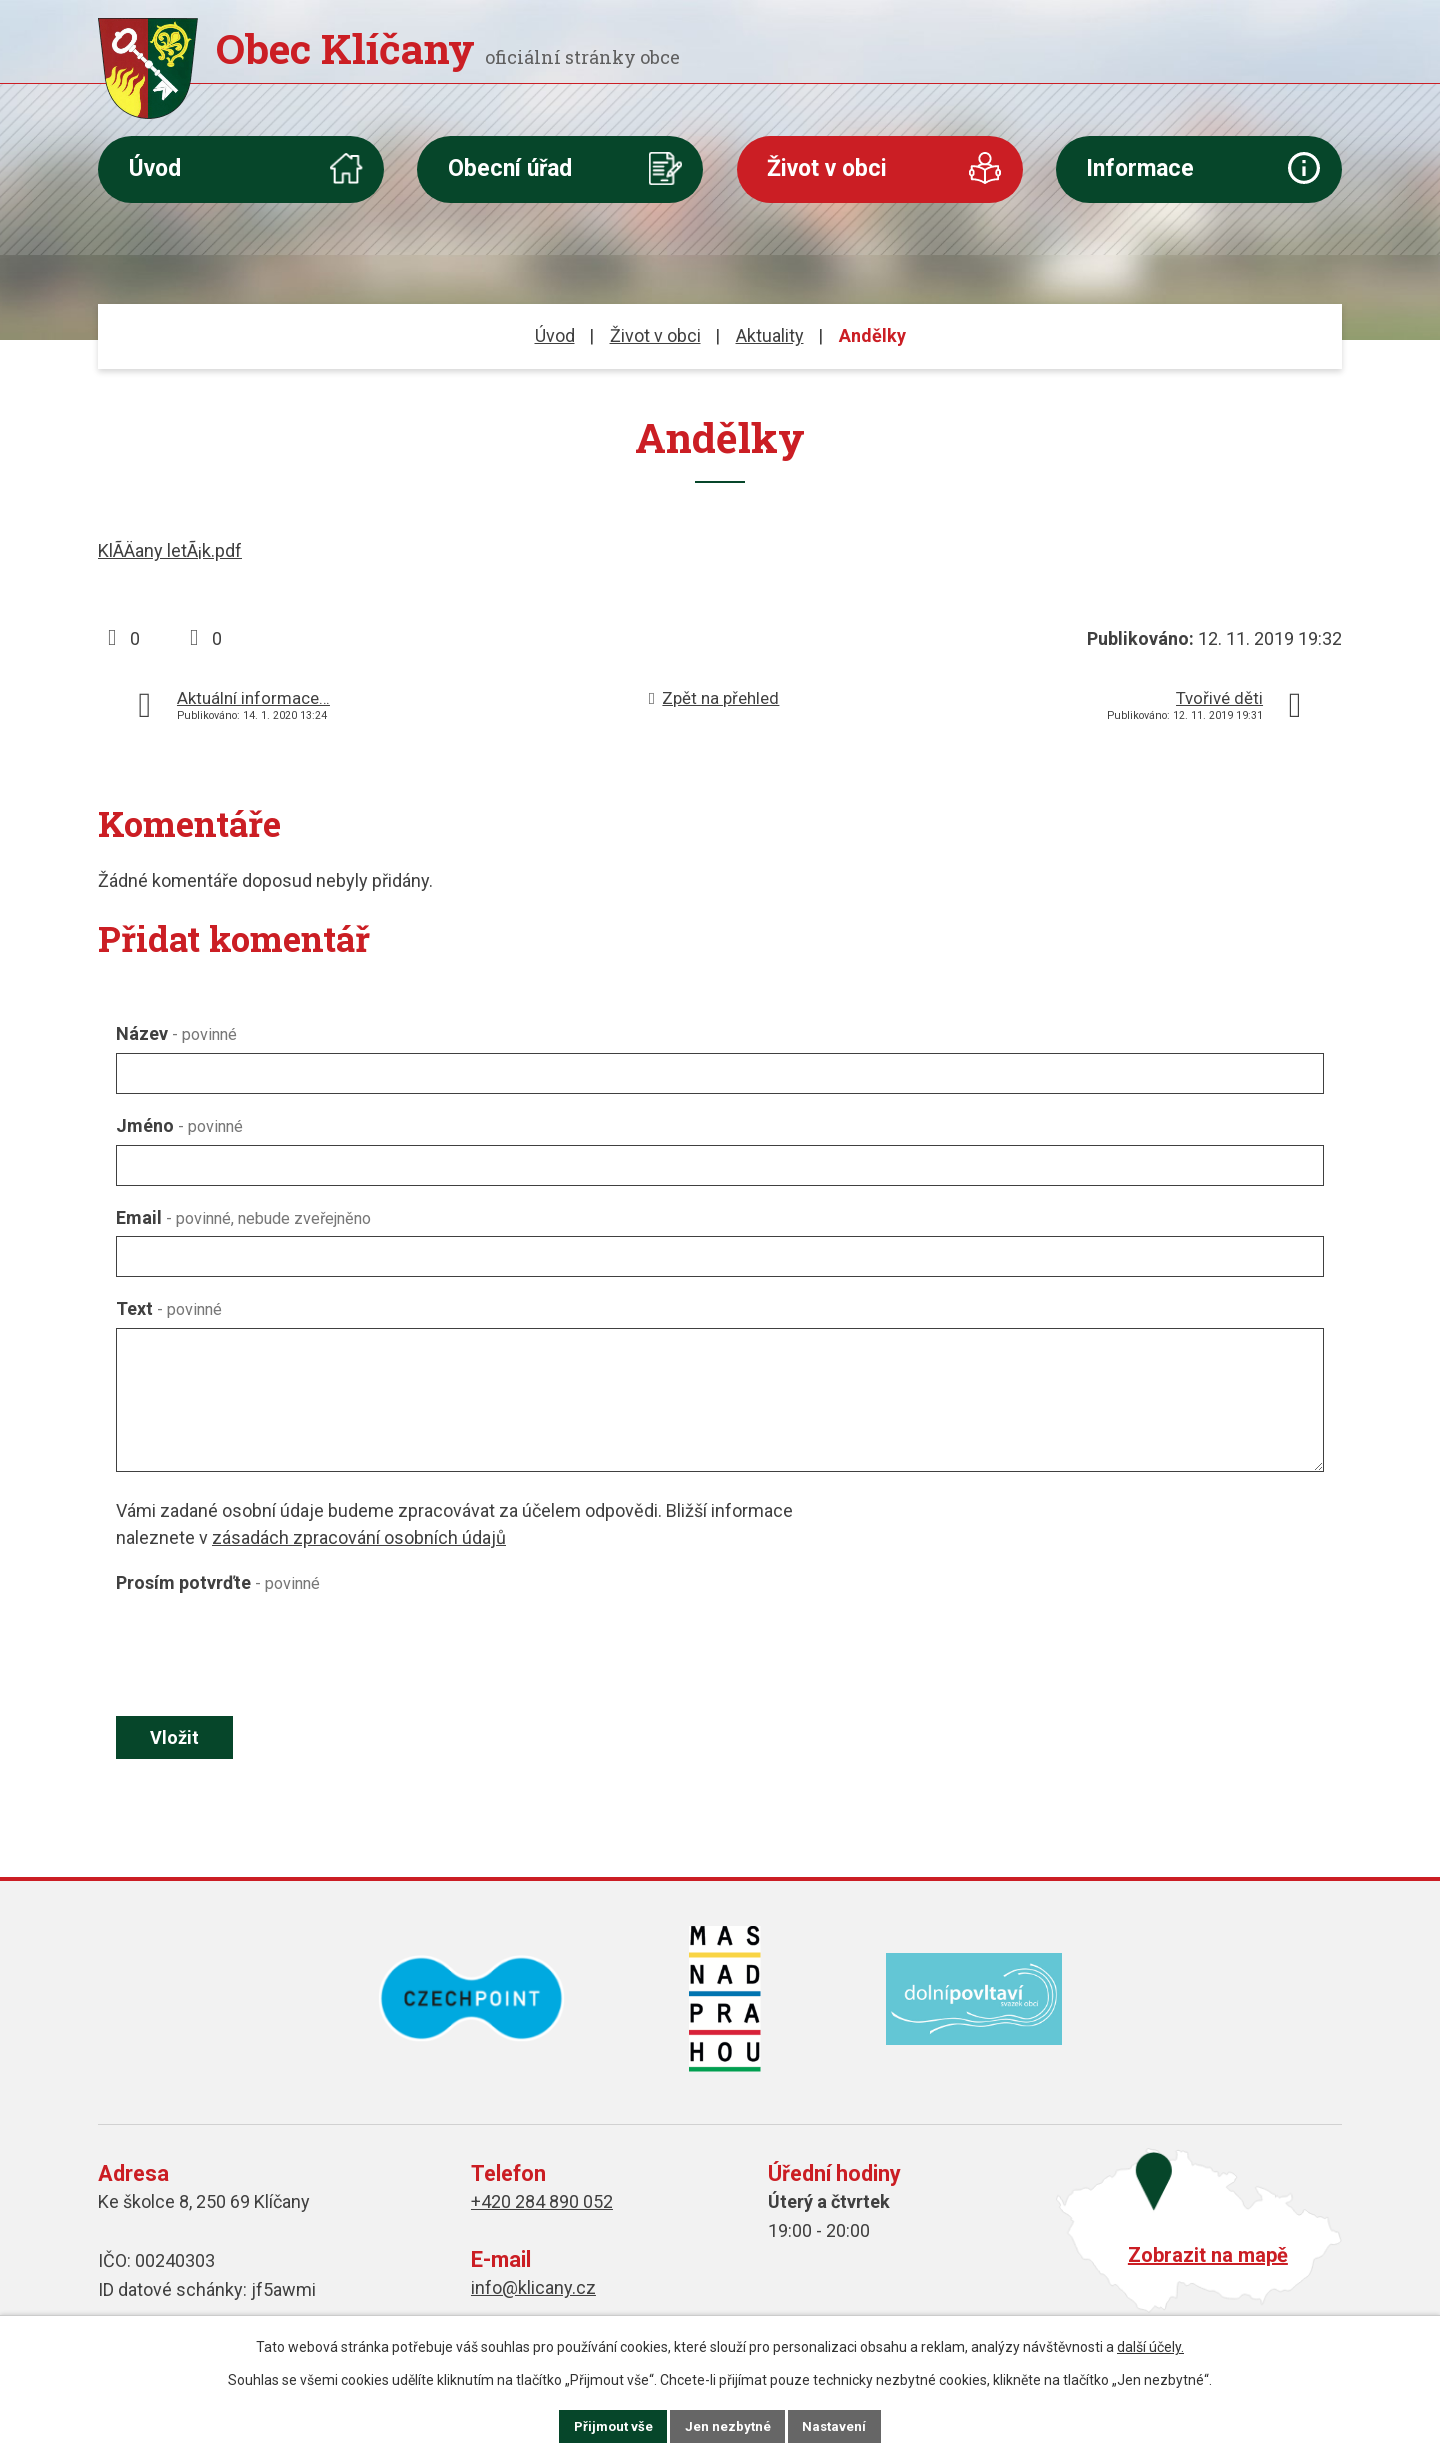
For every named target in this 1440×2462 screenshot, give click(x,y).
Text (169, 1308)
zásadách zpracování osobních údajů (359, 1537)
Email (243, 1217)
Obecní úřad (510, 168)
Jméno (179, 1125)
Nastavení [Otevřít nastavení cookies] (850, 2425)
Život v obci (827, 168)
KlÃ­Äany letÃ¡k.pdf (170, 550)
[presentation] (268, 1650)
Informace (1140, 168)
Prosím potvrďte (218, 1582)
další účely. (1150, 2345)
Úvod (155, 168)
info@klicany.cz (533, 2290)
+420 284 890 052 (542, 2204)
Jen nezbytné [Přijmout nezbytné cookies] (728, 2425)
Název (176, 1033)
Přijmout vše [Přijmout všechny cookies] (598, 2425)
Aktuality (770, 335)
